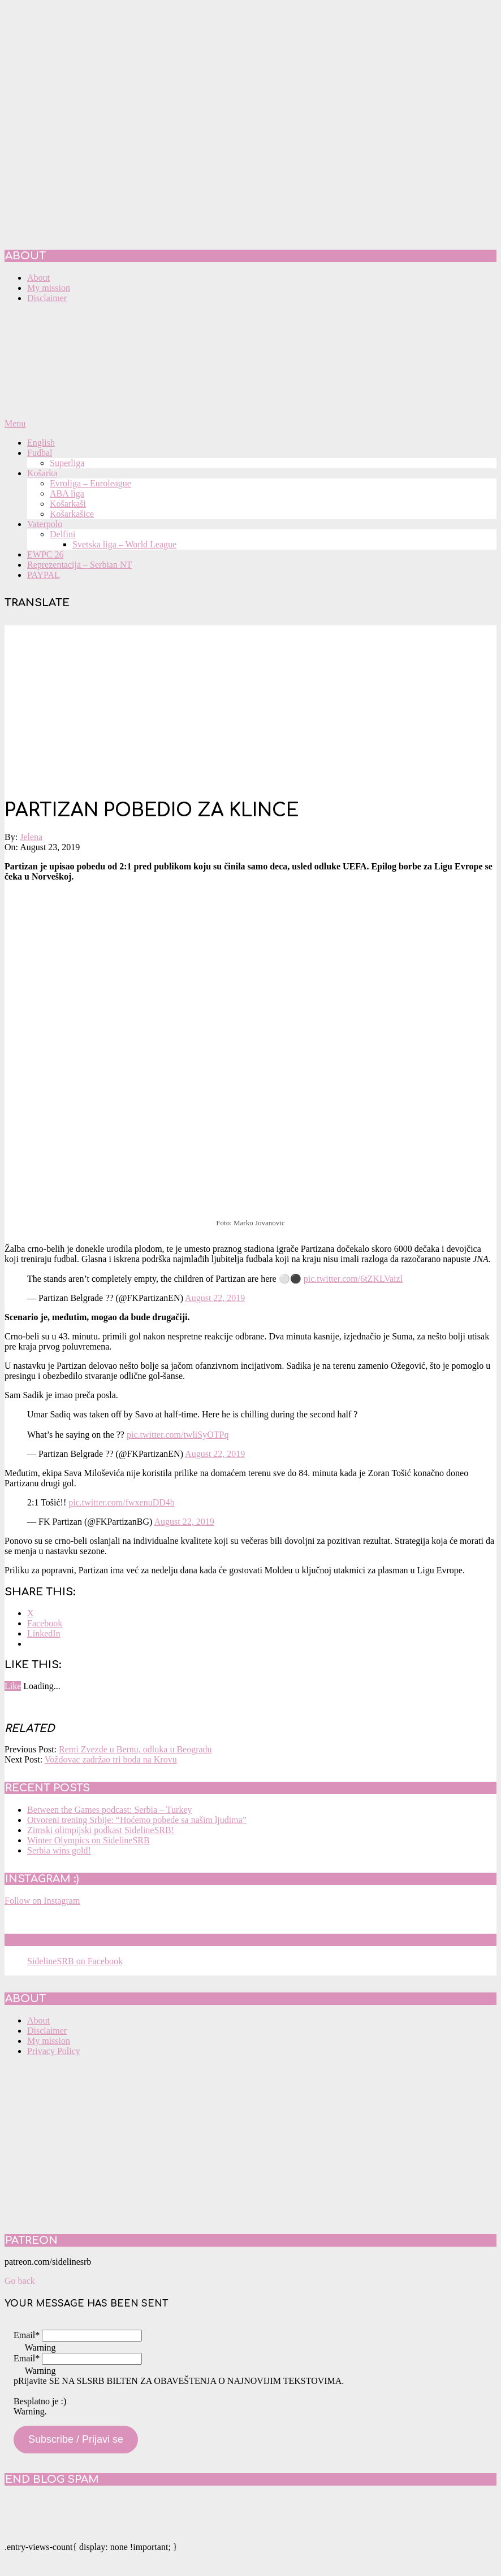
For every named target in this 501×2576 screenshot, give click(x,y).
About (38, 2020)
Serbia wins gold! (59, 1850)
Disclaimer (47, 2030)
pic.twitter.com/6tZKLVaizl (353, 1278)
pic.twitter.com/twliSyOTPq (177, 1434)
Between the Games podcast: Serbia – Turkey (109, 1809)
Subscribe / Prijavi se (75, 2439)
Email (27, 2335)
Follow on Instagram (42, 1900)
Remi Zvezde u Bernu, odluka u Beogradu (135, 1749)
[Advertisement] (250, 704)
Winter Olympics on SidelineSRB (88, 1840)
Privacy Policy (53, 2051)
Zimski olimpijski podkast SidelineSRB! (100, 1830)
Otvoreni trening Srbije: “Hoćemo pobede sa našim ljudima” (137, 1820)
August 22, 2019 (215, 1298)
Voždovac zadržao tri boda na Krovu (111, 1759)
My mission (48, 2041)
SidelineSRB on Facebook (86, 1940)
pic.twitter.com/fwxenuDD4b (121, 1502)
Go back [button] (20, 2281)
